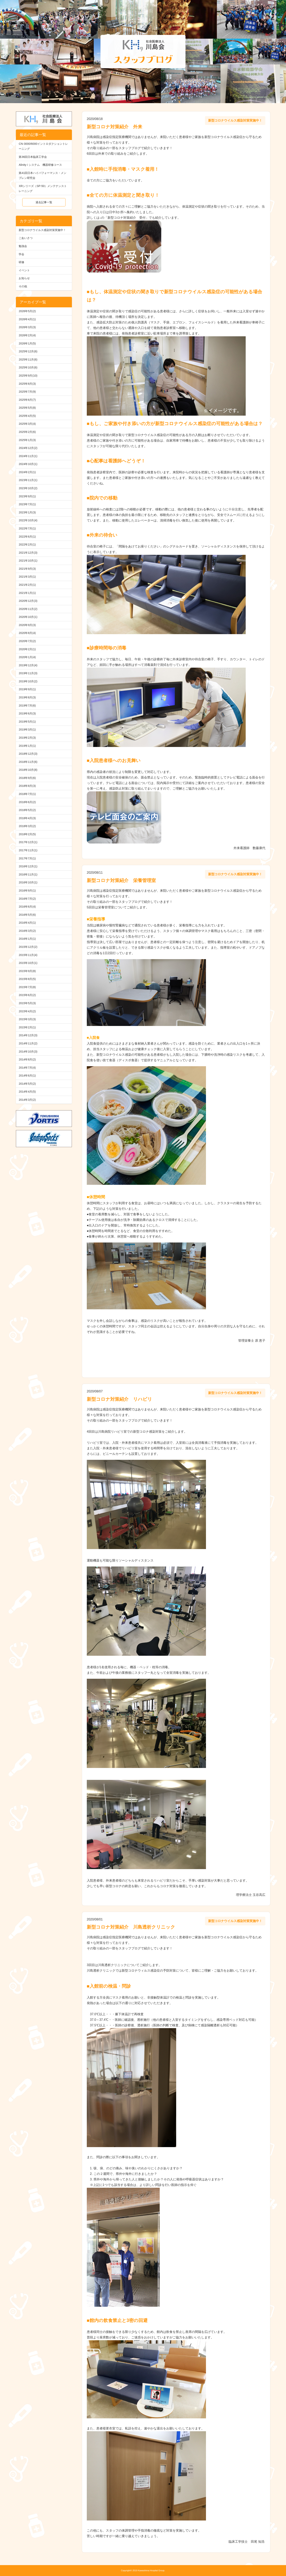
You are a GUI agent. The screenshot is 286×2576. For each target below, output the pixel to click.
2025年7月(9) (27, 391)
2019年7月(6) (27, 705)
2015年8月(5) (27, 979)
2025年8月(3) (27, 383)
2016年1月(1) (27, 938)
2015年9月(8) (27, 971)
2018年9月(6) (27, 777)
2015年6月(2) (27, 995)
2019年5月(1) (27, 721)
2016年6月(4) (27, 906)
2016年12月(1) (28, 866)
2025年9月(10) (28, 375)
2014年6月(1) (27, 1075)
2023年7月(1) (27, 504)
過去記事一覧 (44, 202)
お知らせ (24, 278)
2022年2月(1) (27, 544)
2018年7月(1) (27, 794)
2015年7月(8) (27, 987)
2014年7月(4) (27, 1067)
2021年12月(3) (28, 552)
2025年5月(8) (27, 407)
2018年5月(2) (27, 810)
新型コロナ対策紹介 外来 (114, 126)
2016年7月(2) (27, 898)
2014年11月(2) (28, 1043)
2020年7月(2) (27, 641)
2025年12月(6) (28, 351)
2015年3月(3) (27, 1019)
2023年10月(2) (28, 488)
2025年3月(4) (27, 423)
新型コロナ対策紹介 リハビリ (119, 1399)
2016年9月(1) (27, 890)
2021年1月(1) (27, 592)
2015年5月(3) (27, 1003)
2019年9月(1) (27, 689)
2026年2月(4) (27, 335)
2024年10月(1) (28, 464)
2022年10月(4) (28, 520)
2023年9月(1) (27, 496)
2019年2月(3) (27, 737)
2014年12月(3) (28, 1035)
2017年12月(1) (28, 842)
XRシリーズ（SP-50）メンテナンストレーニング (43, 188)
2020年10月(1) (28, 616)
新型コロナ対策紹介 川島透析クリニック (131, 1927)
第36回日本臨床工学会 (33, 156)
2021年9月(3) (27, 568)
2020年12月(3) (28, 600)
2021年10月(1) (28, 560)
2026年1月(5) (27, 343)
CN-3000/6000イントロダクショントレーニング (43, 146)
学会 (21, 254)
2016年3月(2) (27, 930)
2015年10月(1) (28, 962)
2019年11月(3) (28, 673)
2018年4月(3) (27, 818)
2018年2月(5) (27, 834)
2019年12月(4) (28, 665)
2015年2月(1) (27, 1027)
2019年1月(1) (27, 745)
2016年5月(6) (27, 914)
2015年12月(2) (28, 946)
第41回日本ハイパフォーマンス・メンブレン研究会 (42, 175)
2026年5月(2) (27, 311)
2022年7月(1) (27, 528)
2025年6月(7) (27, 399)
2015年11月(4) (28, 955)
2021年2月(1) (27, 584)
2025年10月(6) (28, 367)
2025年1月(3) (27, 440)
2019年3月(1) (27, 729)
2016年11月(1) (28, 874)
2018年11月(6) (28, 761)
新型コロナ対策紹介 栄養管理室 (121, 880)
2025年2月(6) (27, 431)
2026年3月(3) (27, 327)
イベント (24, 270)
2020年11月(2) (28, 609)
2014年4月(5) (27, 1091)
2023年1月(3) (27, 512)
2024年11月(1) (28, 456)
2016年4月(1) (27, 922)
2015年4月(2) (27, 1011)
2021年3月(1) (27, 576)
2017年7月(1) (27, 858)
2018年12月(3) (28, 753)
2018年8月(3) (27, 785)
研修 (21, 262)
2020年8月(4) (27, 633)
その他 (23, 286)
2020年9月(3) (27, 625)
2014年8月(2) (27, 1059)
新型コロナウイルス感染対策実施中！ (42, 230)
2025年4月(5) (27, 415)
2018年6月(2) (27, 802)
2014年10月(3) (28, 1051)
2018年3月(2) (27, 826)
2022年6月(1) (27, 536)
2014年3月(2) (27, 1099)
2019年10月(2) (28, 681)
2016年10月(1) (28, 882)
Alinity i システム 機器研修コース (40, 164)
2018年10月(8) (28, 769)
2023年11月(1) (28, 480)
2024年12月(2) (28, 448)
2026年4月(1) (27, 319)
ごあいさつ (26, 238)
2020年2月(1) (27, 649)
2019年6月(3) (27, 713)
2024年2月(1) (27, 472)
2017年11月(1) (28, 850)
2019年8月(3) (27, 697)
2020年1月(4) (27, 657)
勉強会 (23, 246)
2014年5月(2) (27, 1083)
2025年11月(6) (28, 359)
